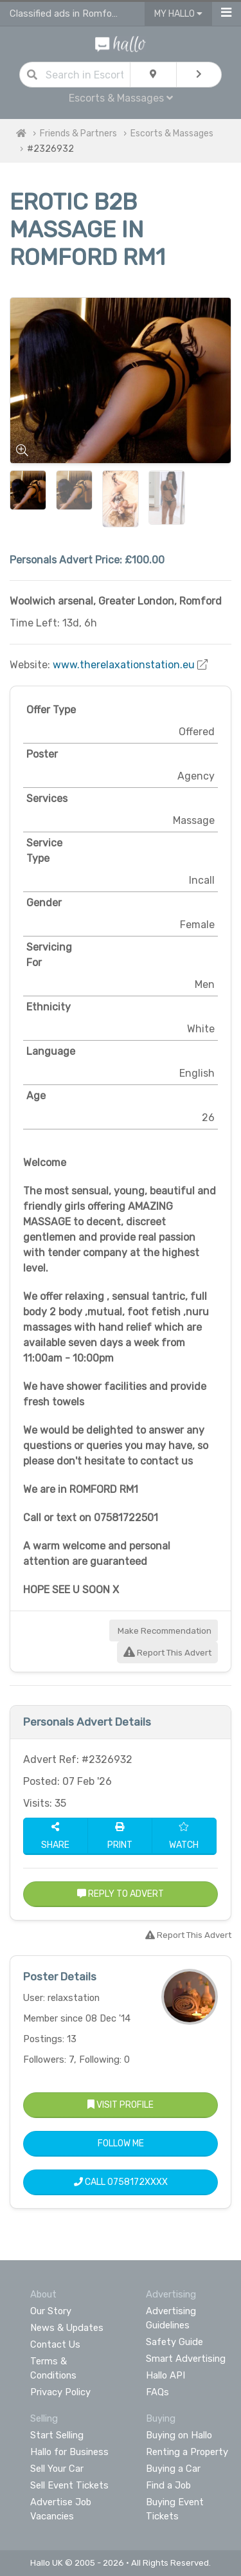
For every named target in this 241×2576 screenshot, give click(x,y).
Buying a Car (173, 2468)
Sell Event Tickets (69, 2485)
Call (121, 2182)
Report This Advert (167, 1653)
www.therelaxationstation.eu (124, 665)
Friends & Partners (78, 133)
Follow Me (121, 2143)
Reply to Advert (120, 1893)
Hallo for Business (69, 2452)
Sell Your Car (57, 2468)
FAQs (157, 2392)
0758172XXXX (137, 2182)
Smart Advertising (186, 2358)
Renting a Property (187, 2452)
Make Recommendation (163, 1631)
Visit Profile (120, 2104)
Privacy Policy (60, 2392)
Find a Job (168, 2485)
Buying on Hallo (179, 2435)
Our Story (50, 2311)
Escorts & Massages (121, 98)
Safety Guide (174, 2342)
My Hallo (178, 13)
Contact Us (55, 2344)
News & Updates (66, 2328)
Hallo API (165, 2375)
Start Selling (57, 2435)
